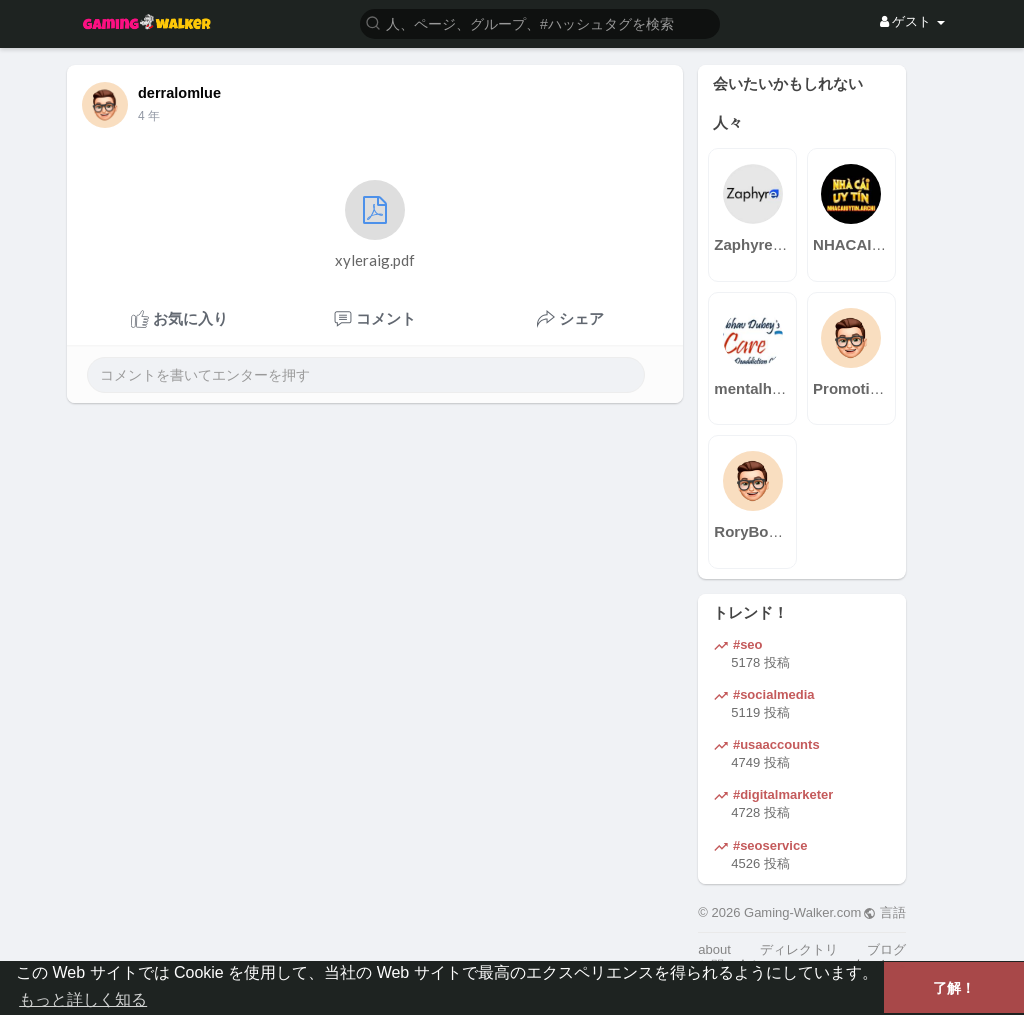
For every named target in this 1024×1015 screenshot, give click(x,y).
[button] (540, 22)
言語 (884, 912)
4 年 (149, 116)
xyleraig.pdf (375, 224)
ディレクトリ (799, 949)
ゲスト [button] (912, 21)
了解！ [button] (954, 988)
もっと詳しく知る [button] (83, 999)
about (714, 949)
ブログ (886, 949)
